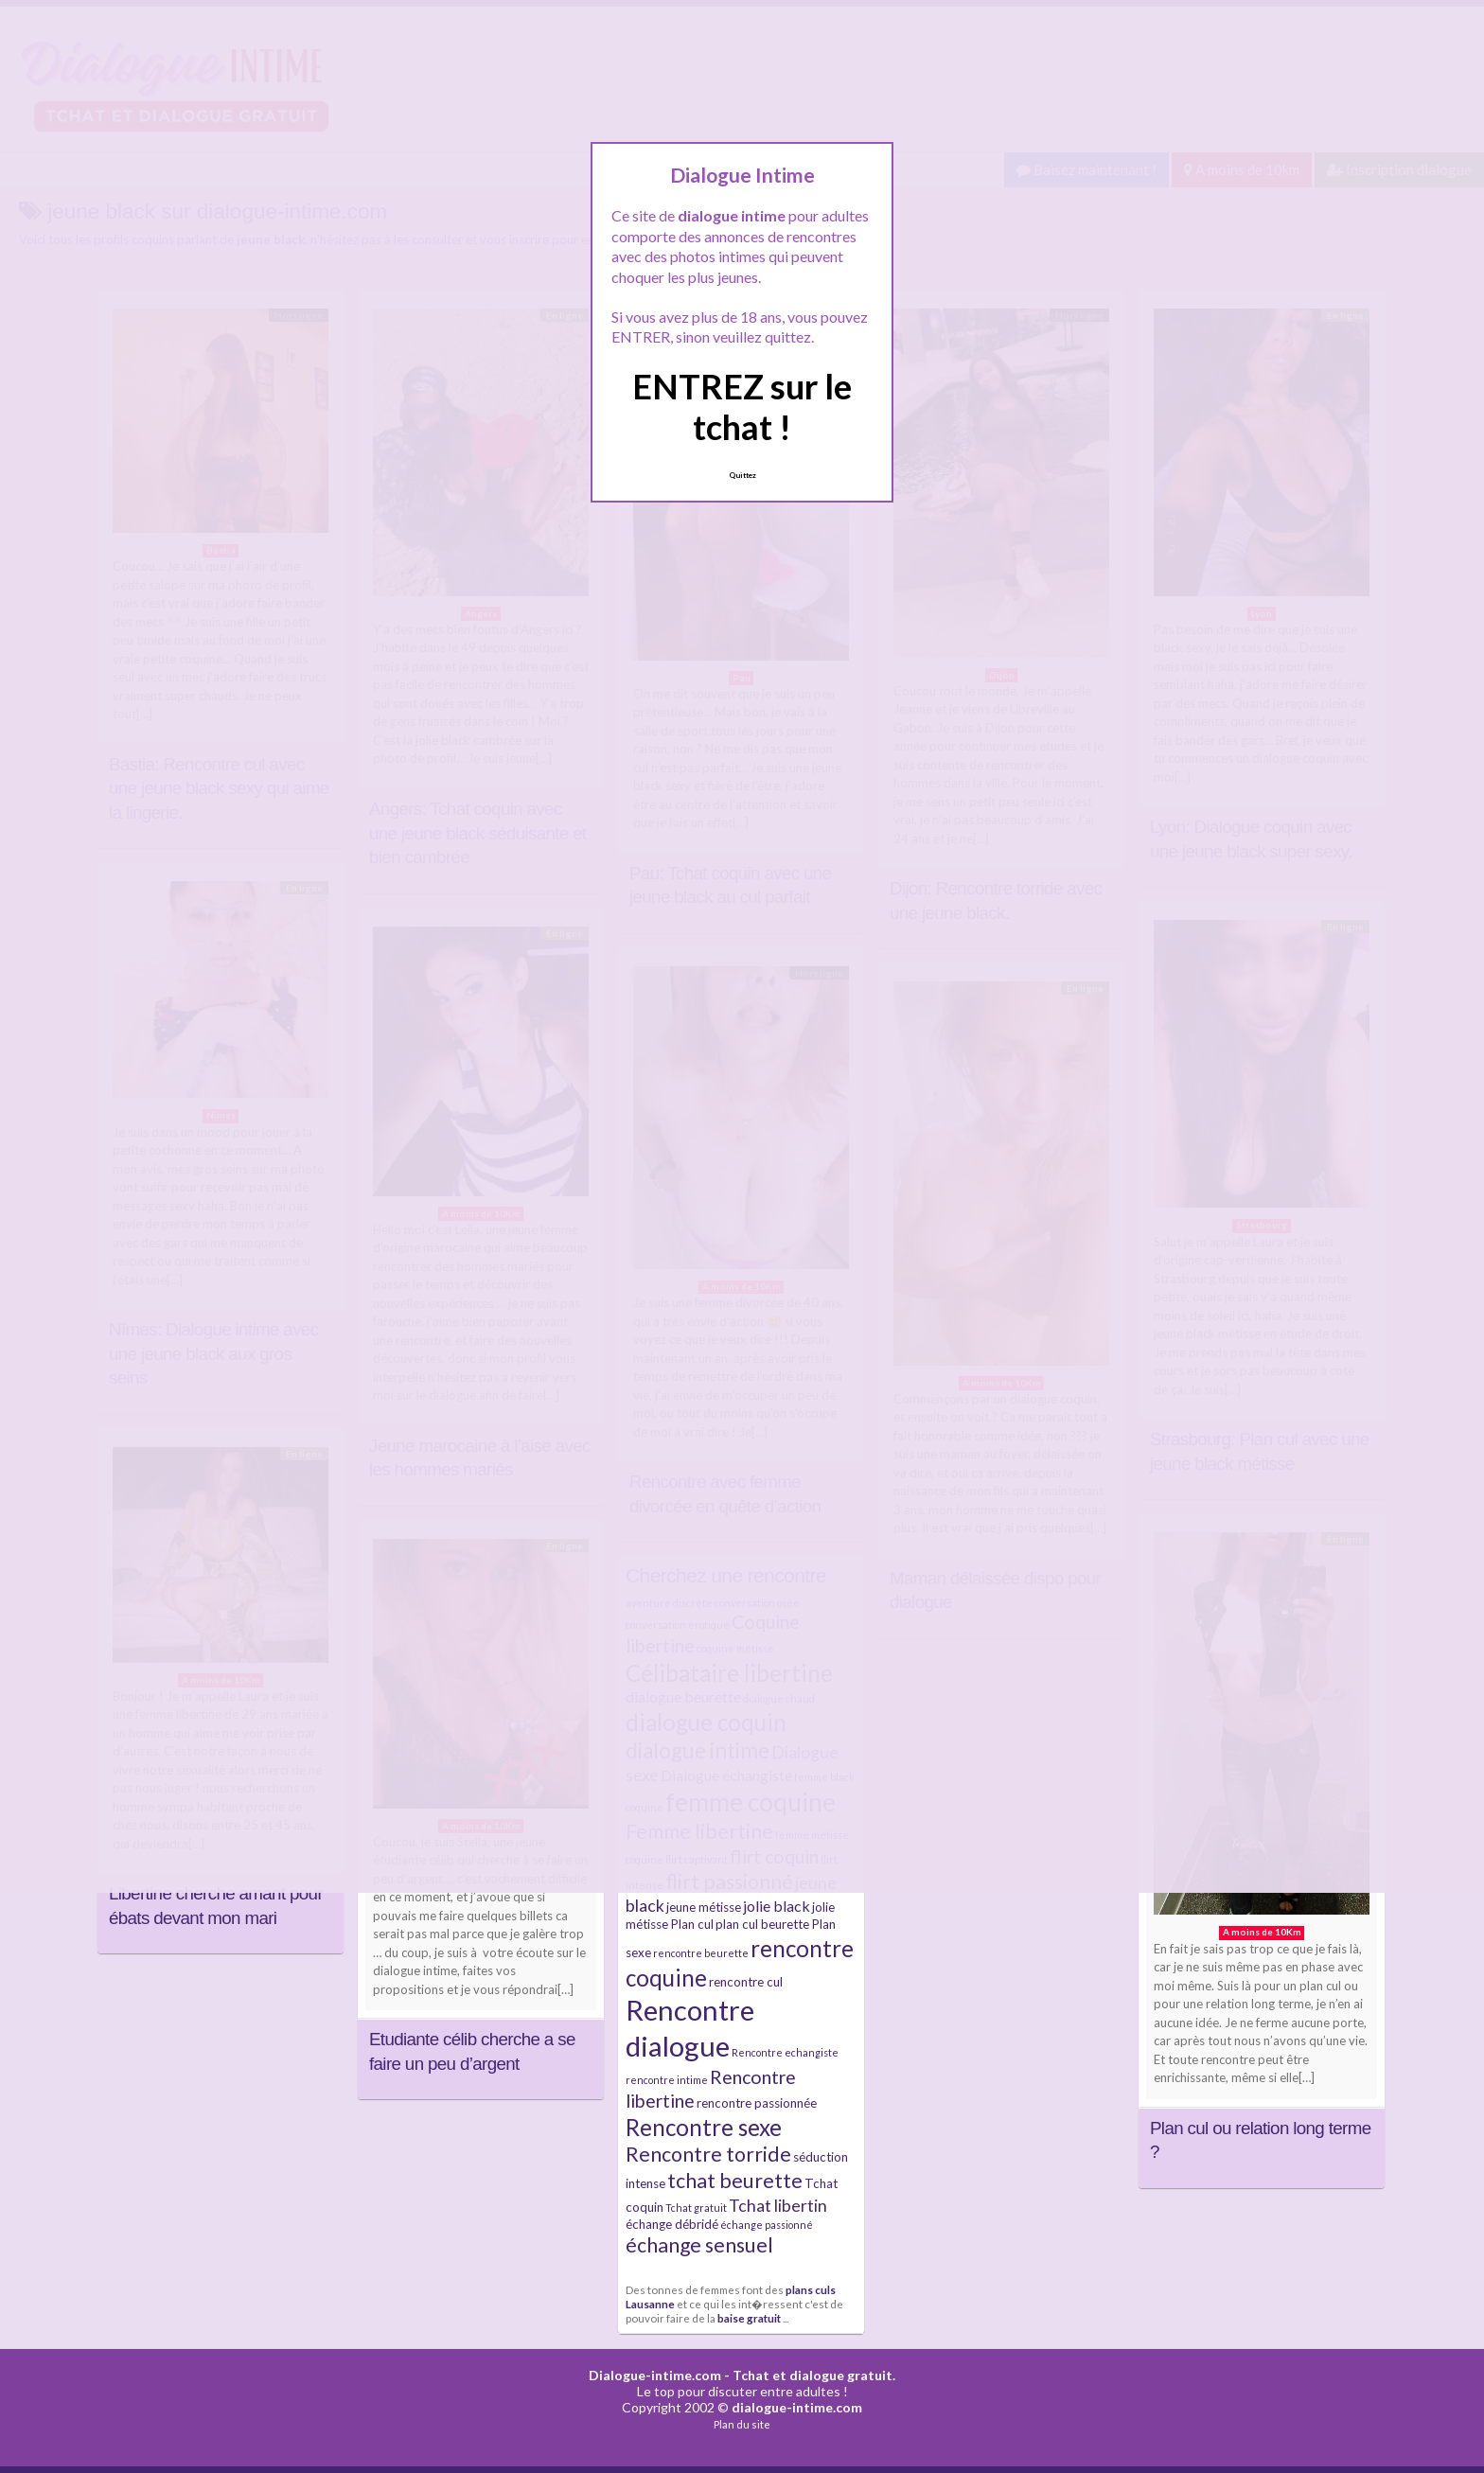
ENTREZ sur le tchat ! (742, 406)
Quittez (742, 475)
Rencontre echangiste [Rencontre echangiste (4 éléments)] (785, 2052)
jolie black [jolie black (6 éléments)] (776, 1906)
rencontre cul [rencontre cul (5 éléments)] (746, 1981)
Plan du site (742, 2424)
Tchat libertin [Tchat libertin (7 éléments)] (778, 2206)
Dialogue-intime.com (655, 2375)
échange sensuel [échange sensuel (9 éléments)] (699, 2245)
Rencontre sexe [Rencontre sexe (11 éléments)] (704, 2127)
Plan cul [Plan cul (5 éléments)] (692, 1924)
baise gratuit (749, 2317)
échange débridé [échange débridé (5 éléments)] (672, 2224)
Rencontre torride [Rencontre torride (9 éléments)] (708, 2154)
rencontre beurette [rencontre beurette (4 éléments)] (701, 1953)
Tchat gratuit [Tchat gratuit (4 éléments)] (696, 2207)
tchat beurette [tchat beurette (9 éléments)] (735, 2180)
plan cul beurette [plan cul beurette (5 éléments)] (762, 1924)
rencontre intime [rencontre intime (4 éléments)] (667, 2080)
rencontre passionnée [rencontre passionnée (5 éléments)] (757, 2103)
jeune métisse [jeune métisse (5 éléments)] (703, 1907)
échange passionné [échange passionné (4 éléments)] (766, 2224)
